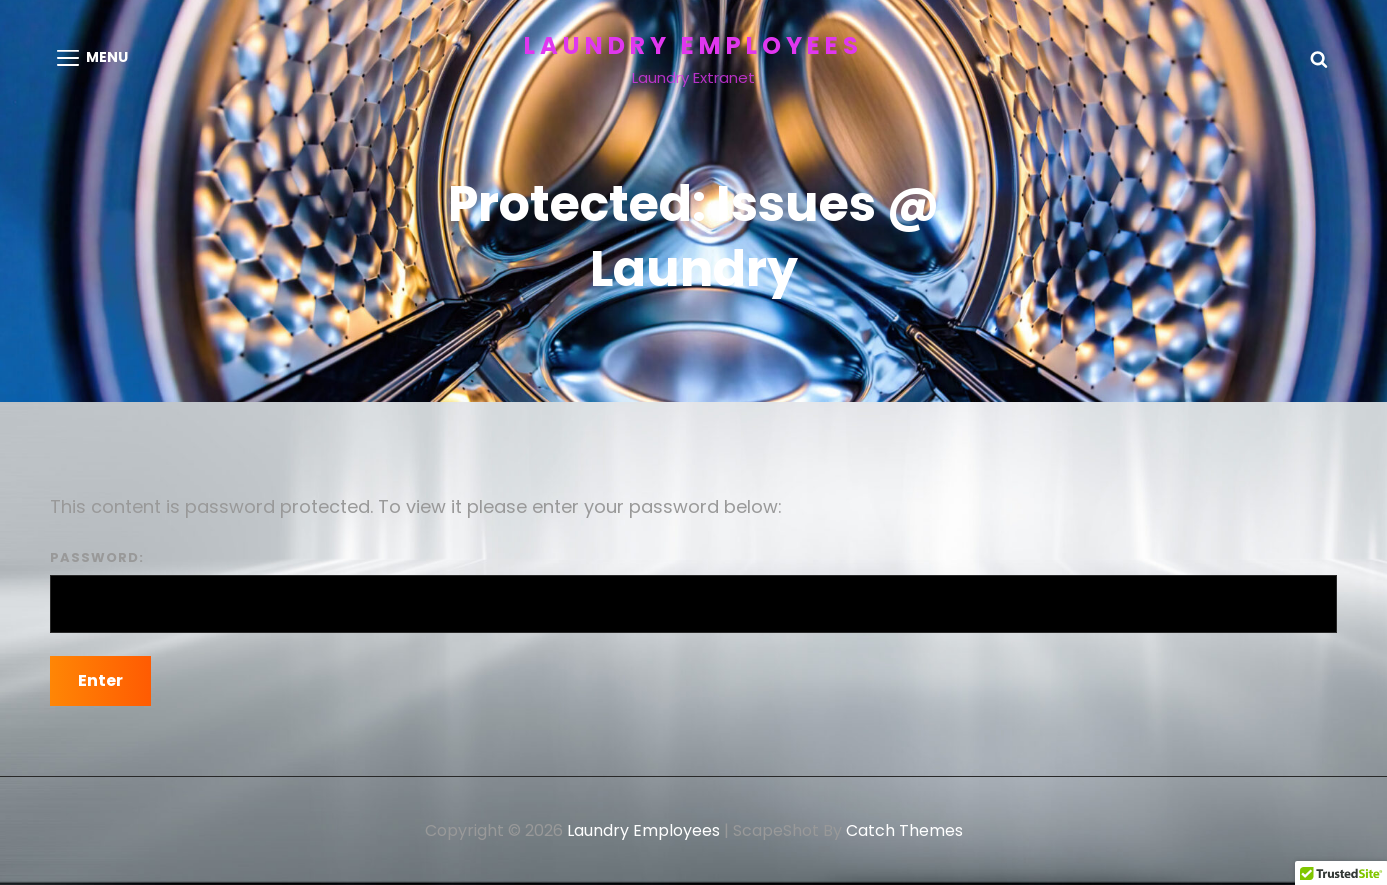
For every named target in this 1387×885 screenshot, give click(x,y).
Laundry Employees (693, 45)
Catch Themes (904, 830)
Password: (693, 590)
